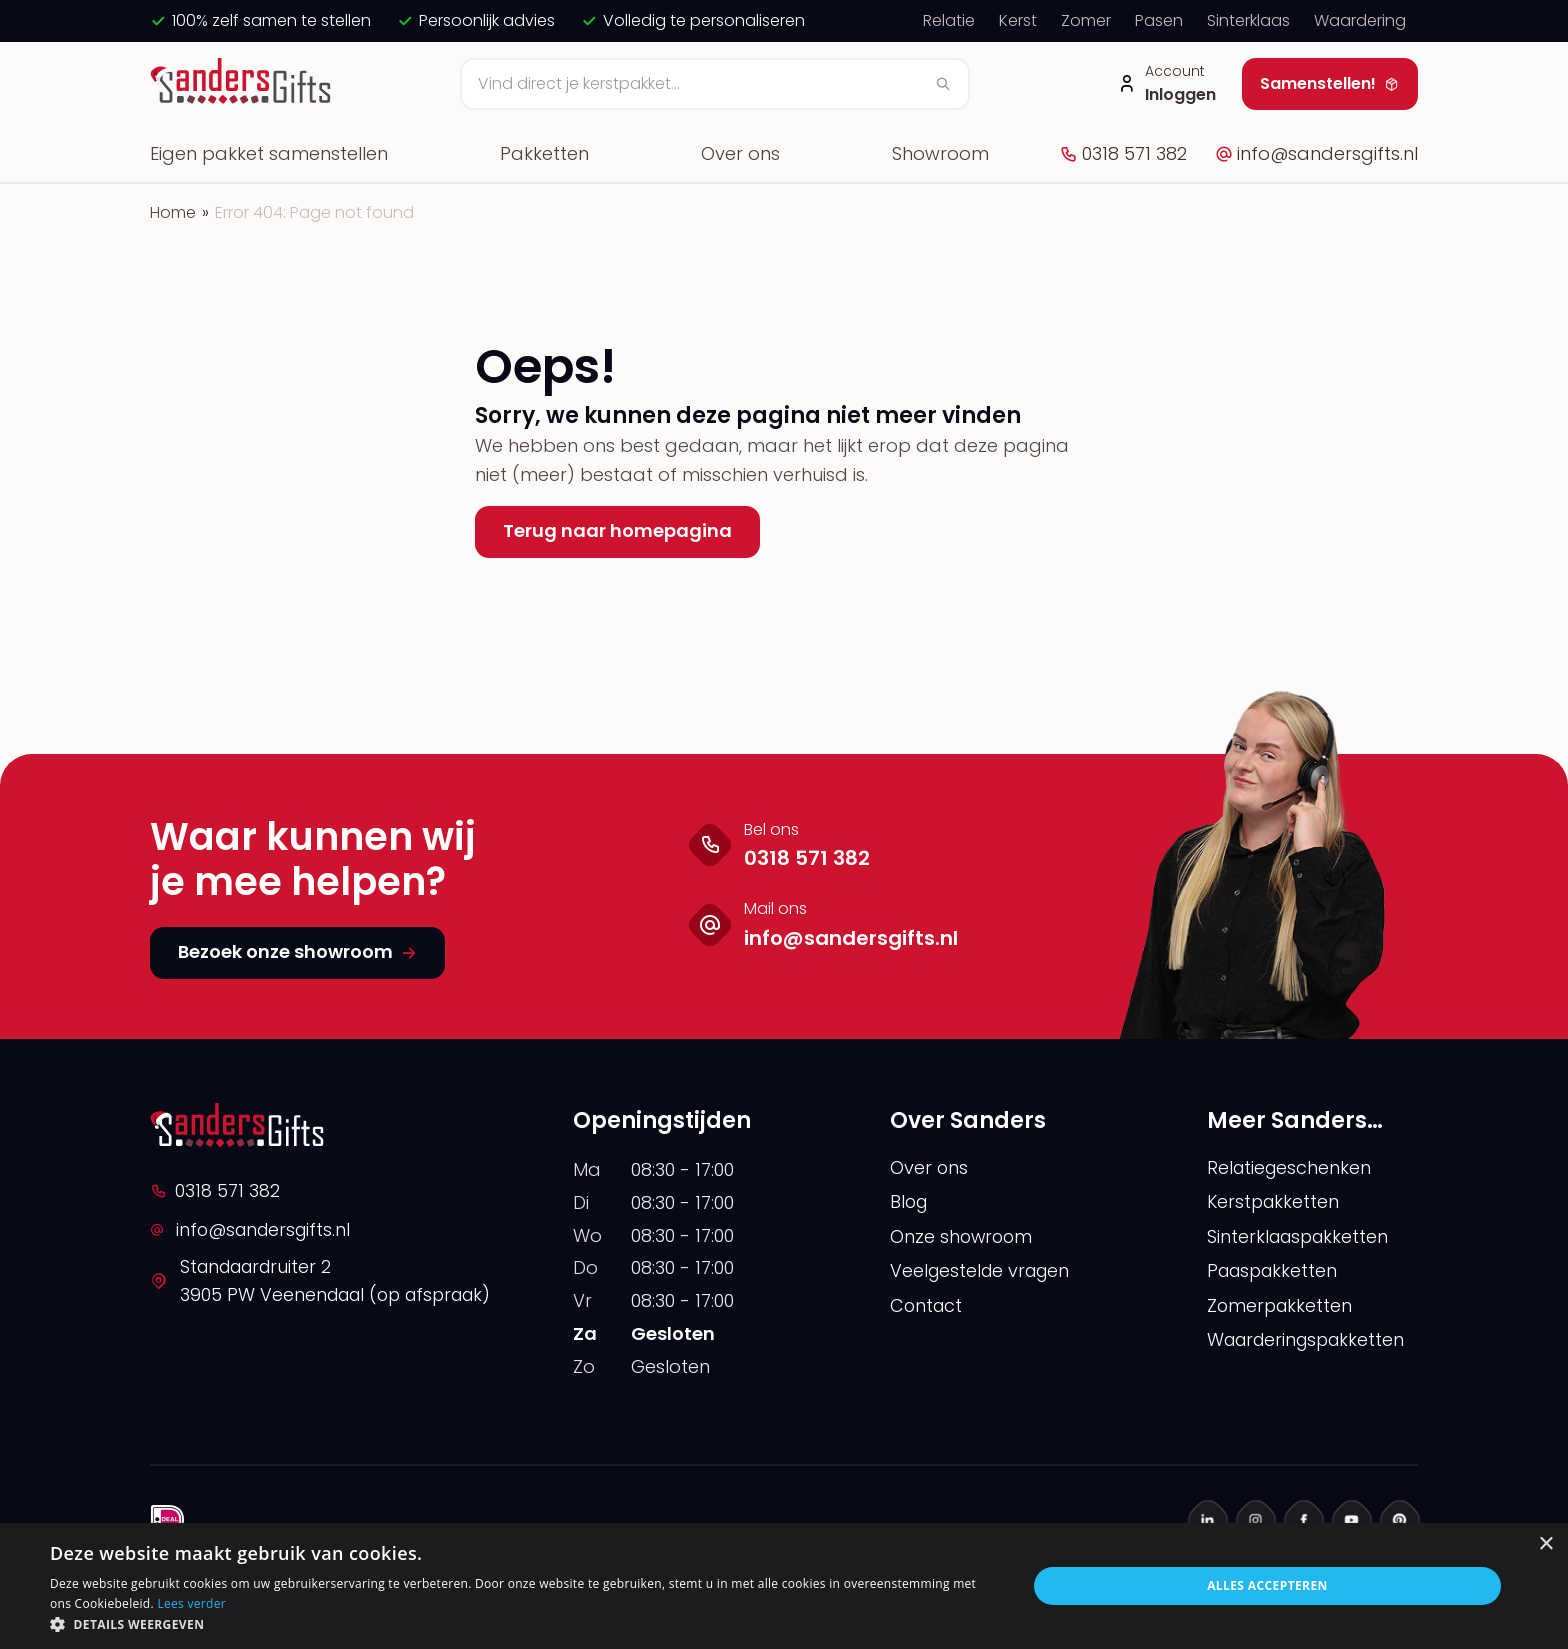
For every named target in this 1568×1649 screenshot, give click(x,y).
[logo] (243, 84)
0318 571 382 (1123, 153)
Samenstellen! (1330, 83)
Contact (927, 1306)
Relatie (949, 20)
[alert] (784, 1586)
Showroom (940, 153)
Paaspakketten (1275, 1271)
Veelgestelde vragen (983, 1271)
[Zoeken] (715, 84)
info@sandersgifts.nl (1316, 153)
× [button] (1545, 1544)
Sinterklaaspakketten (1301, 1237)
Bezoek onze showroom (297, 951)
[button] (524, 1624)
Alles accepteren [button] (1267, 1585)
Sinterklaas (1248, 20)
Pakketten (544, 153)
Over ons (740, 153)
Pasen (1159, 20)
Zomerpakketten (1281, 1306)
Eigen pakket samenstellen (269, 153)
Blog (910, 1202)
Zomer (1086, 20)
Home (173, 212)
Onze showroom (963, 1237)
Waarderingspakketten (1311, 1341)
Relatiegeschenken (1291, 1167)
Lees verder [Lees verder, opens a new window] (191, 1603)
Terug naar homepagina (617, 530)
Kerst (1018, 20)
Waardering (1360, 20)
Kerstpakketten (1275, 1202)
